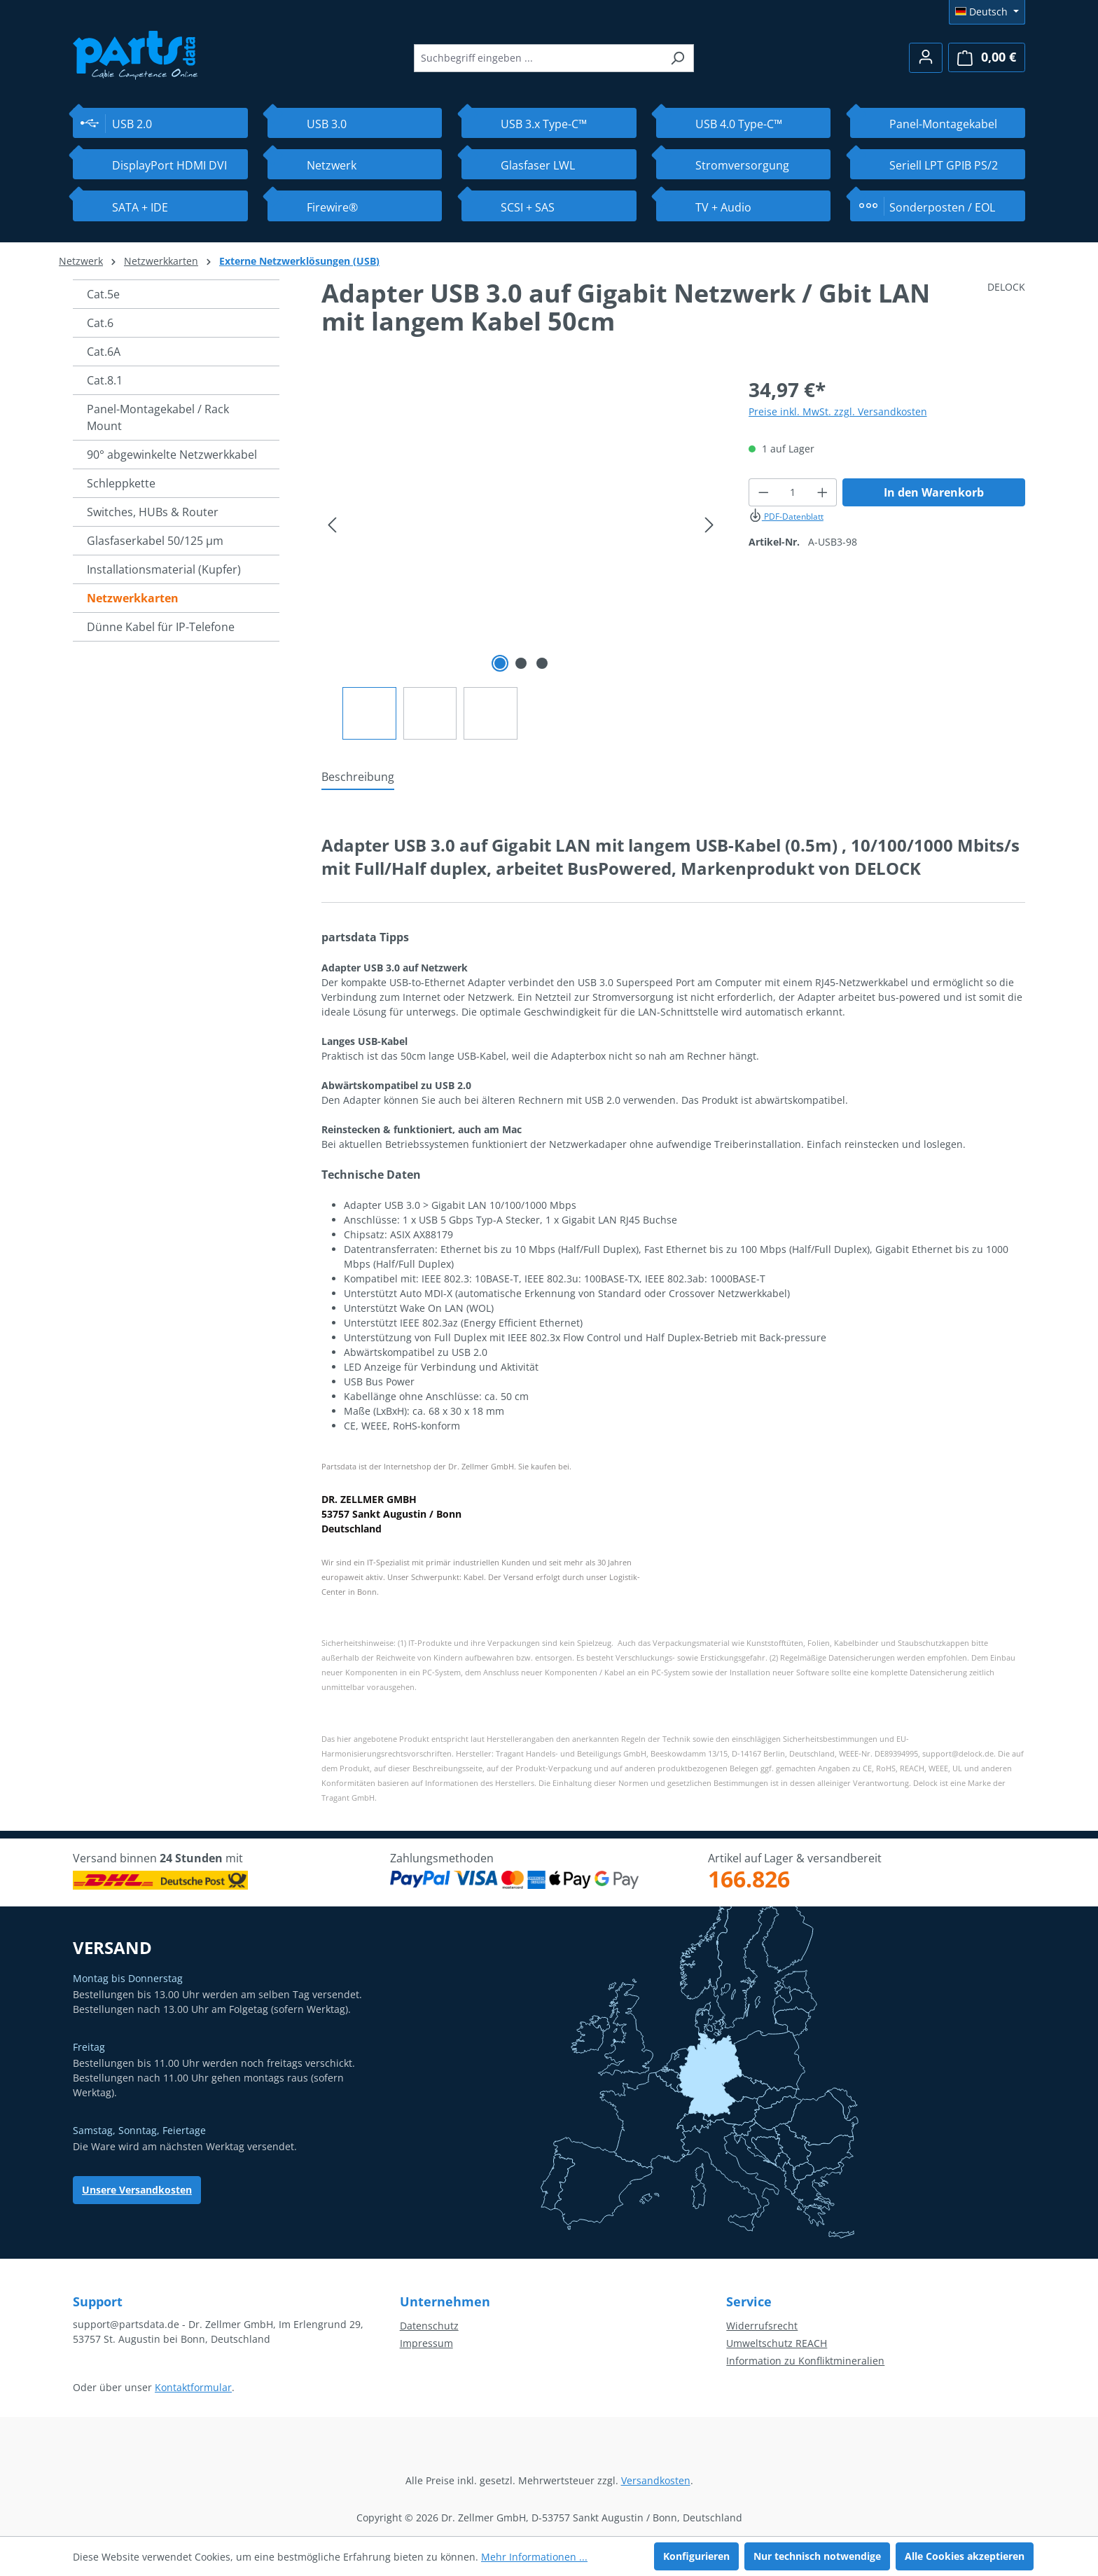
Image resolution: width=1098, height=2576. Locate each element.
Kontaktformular (193, 2387)
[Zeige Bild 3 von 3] (542, 663)
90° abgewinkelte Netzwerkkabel (172, 454)
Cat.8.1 (105, 380)
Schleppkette (121, 483)
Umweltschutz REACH (776, 2343)
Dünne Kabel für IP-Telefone (161, 627)
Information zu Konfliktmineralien (805, 2360)
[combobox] (538, 58)
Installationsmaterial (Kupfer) (164, 569)
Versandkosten (655, 2480)
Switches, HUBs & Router (152, 512)
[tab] (357, 777)
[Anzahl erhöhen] (823, 492)
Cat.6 (100, 323)
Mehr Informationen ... (534, 2556)
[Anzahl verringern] (763, 492)
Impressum (426, 2343)
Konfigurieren (696, 2556)
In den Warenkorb (934, 492)
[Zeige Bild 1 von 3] (500, 663)
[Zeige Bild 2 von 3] (521, 663)
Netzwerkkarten (133, 598)
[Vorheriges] (331, 525)
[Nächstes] (709, 525)
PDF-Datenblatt (786, 516)
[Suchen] (677, 58)
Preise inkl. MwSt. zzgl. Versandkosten (838, 411)
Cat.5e (103, 294)
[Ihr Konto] (926, 58)
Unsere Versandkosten (137, 2189)
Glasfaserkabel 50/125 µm (155, 540)
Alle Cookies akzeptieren (964, 2556)
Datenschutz (429, 2325)
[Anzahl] (792, 492)
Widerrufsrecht (762, 2325)
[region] (521, 557)
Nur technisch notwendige (817, 2556)
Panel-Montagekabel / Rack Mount (158, 417)
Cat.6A (103, 351)
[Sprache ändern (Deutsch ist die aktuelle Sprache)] (987, 12)
